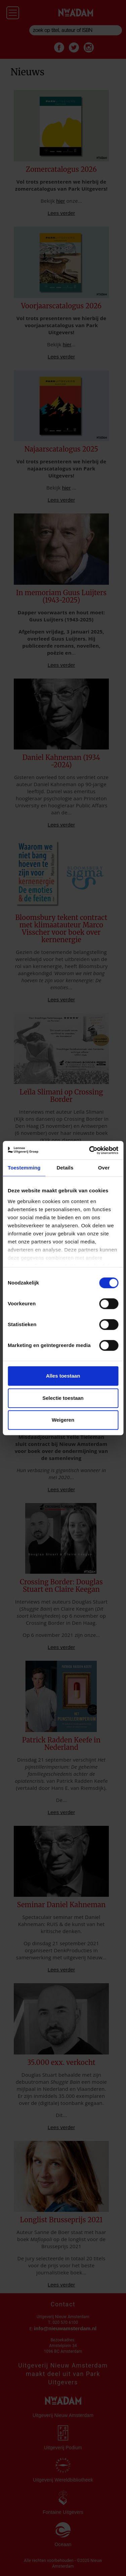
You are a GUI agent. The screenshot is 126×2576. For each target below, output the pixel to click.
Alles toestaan (63, 1376)
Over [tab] (104, 1167)
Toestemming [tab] (24, 1167)
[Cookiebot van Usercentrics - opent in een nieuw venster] (89, 1150)
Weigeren (63, 1420)
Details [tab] (64, 1167)
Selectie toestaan (63, 1398)
